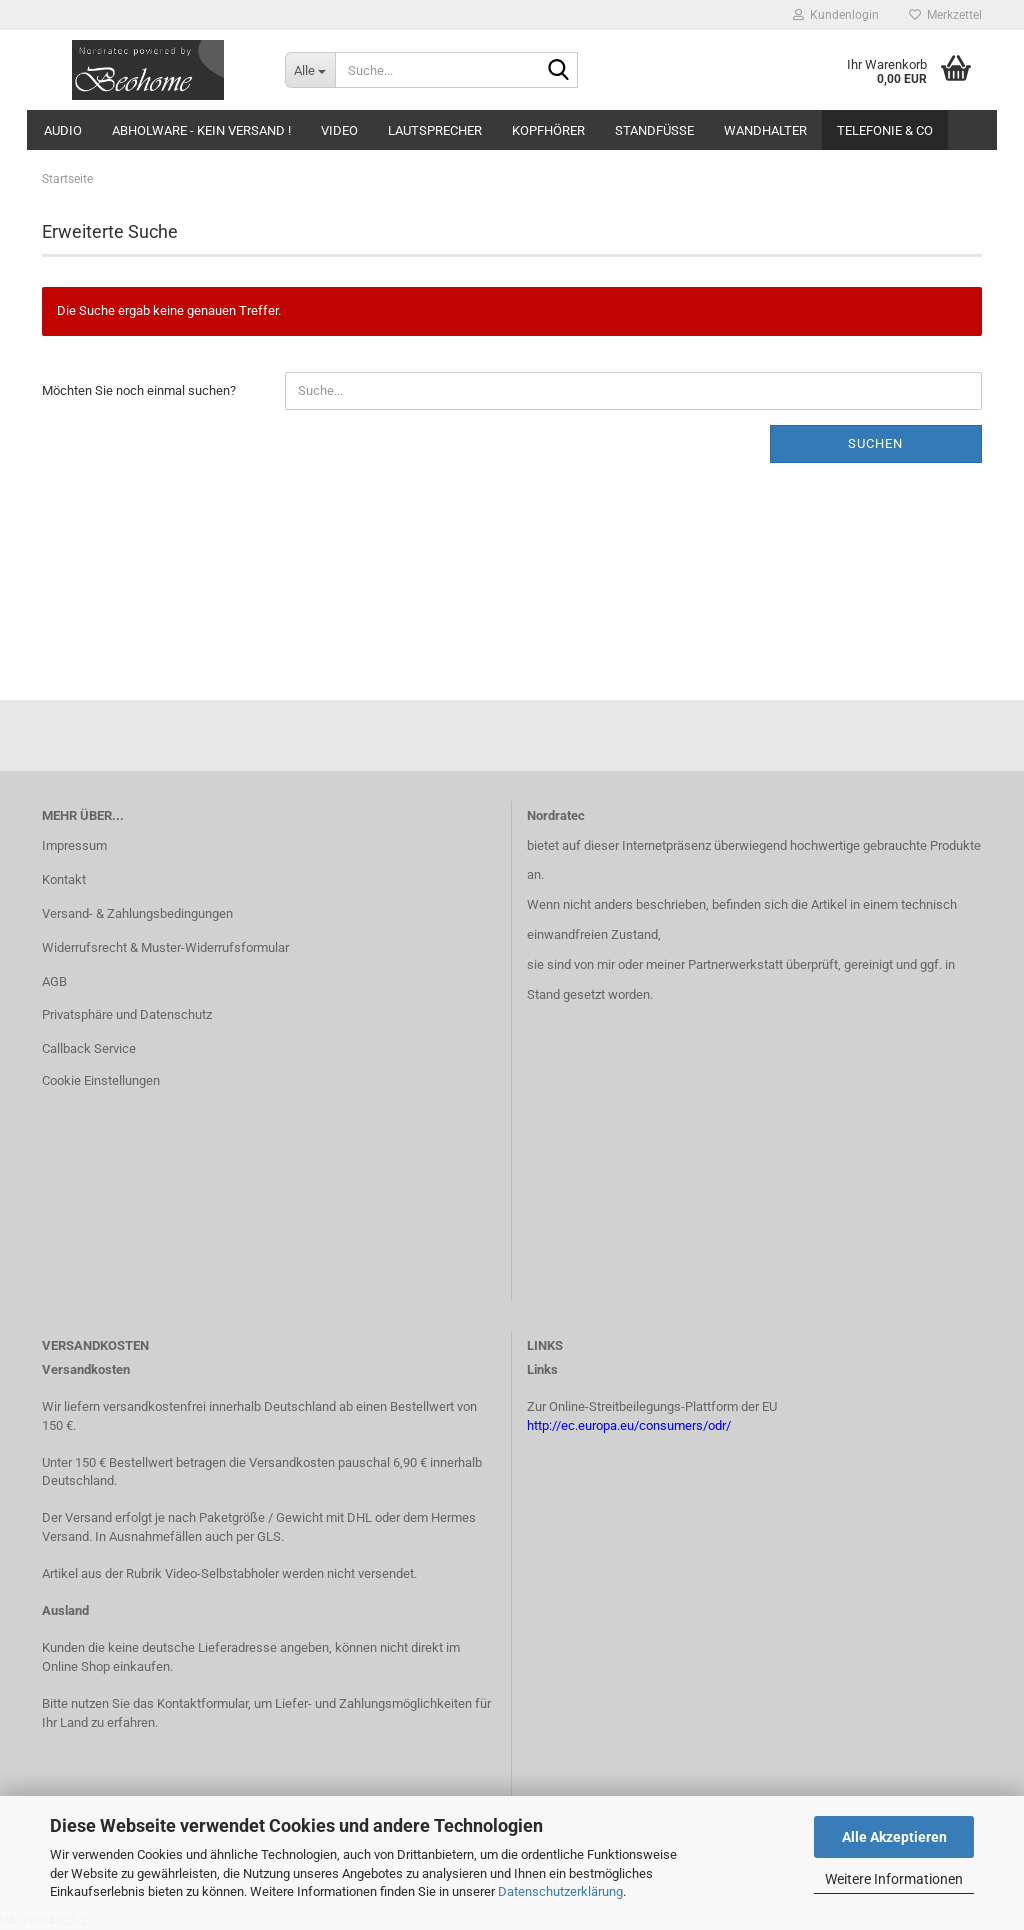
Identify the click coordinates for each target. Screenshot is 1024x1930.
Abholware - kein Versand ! (201, 130)
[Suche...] (310, 70)
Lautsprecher (435, 130)
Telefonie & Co (885, 130)
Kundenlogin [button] (836, 15)
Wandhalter (765, 130)
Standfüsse (654, 130)
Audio (63, 130)
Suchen (875, 443)
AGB (54, 981)
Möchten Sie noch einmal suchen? (139, 390)
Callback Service (89, 1048)
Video (339, 130)
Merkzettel (945, 15)
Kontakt (64, 879)
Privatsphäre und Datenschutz (127, 1014)
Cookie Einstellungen (101, 1080)
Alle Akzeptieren (894, 1837)
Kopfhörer (548, 130)
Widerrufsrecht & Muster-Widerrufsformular (165, 947)
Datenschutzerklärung (560, 1891)
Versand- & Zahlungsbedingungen (137, 913)
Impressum (74, 845)
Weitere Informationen (894, 1879)
